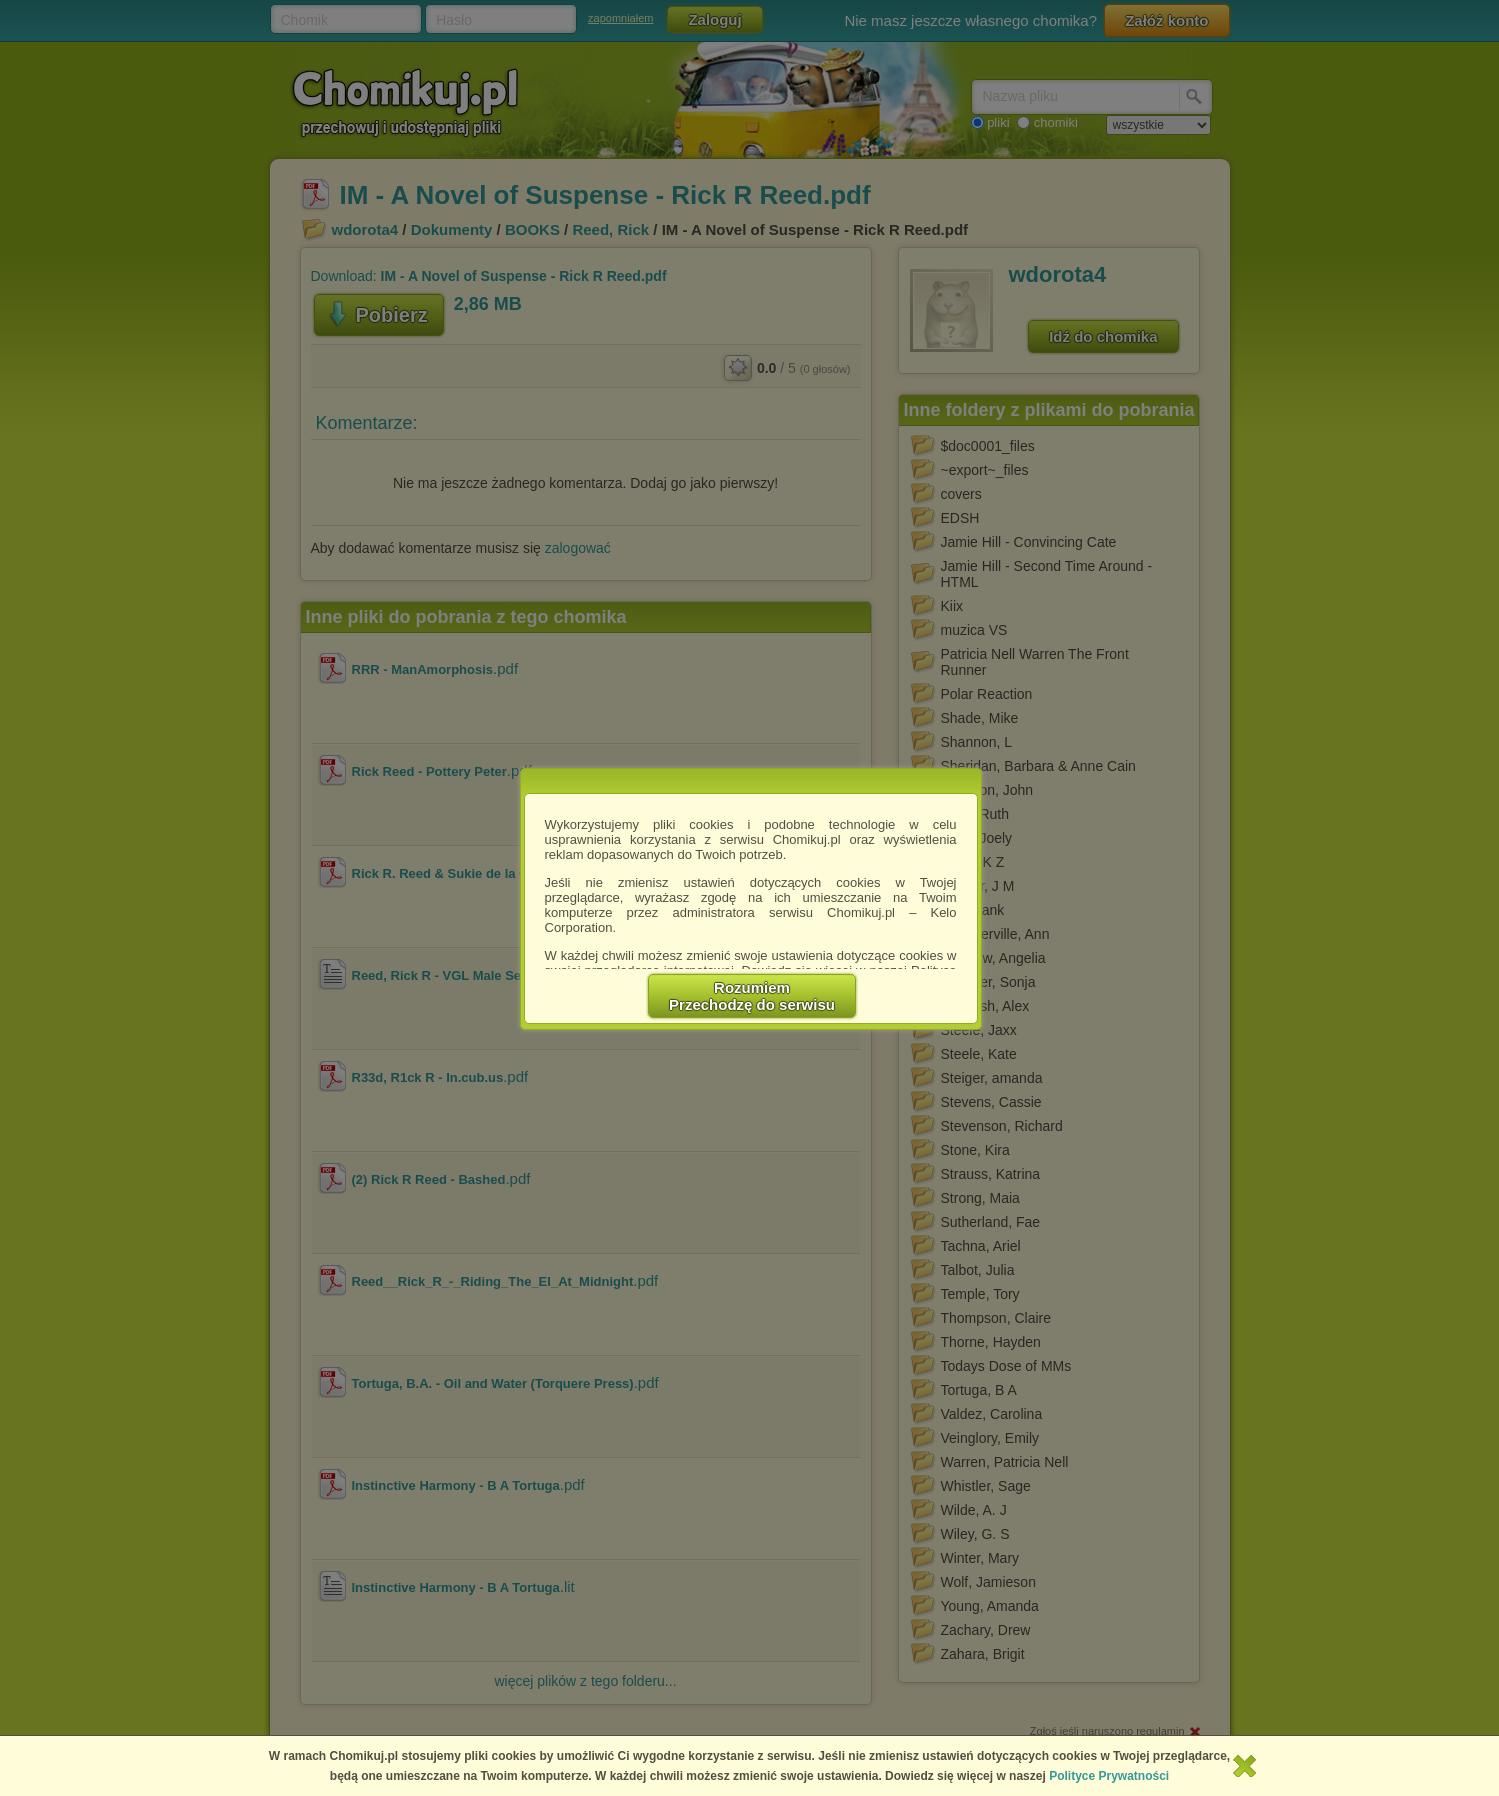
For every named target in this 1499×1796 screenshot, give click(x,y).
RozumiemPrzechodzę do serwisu (752, 996)
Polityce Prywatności (1109, 1776)
